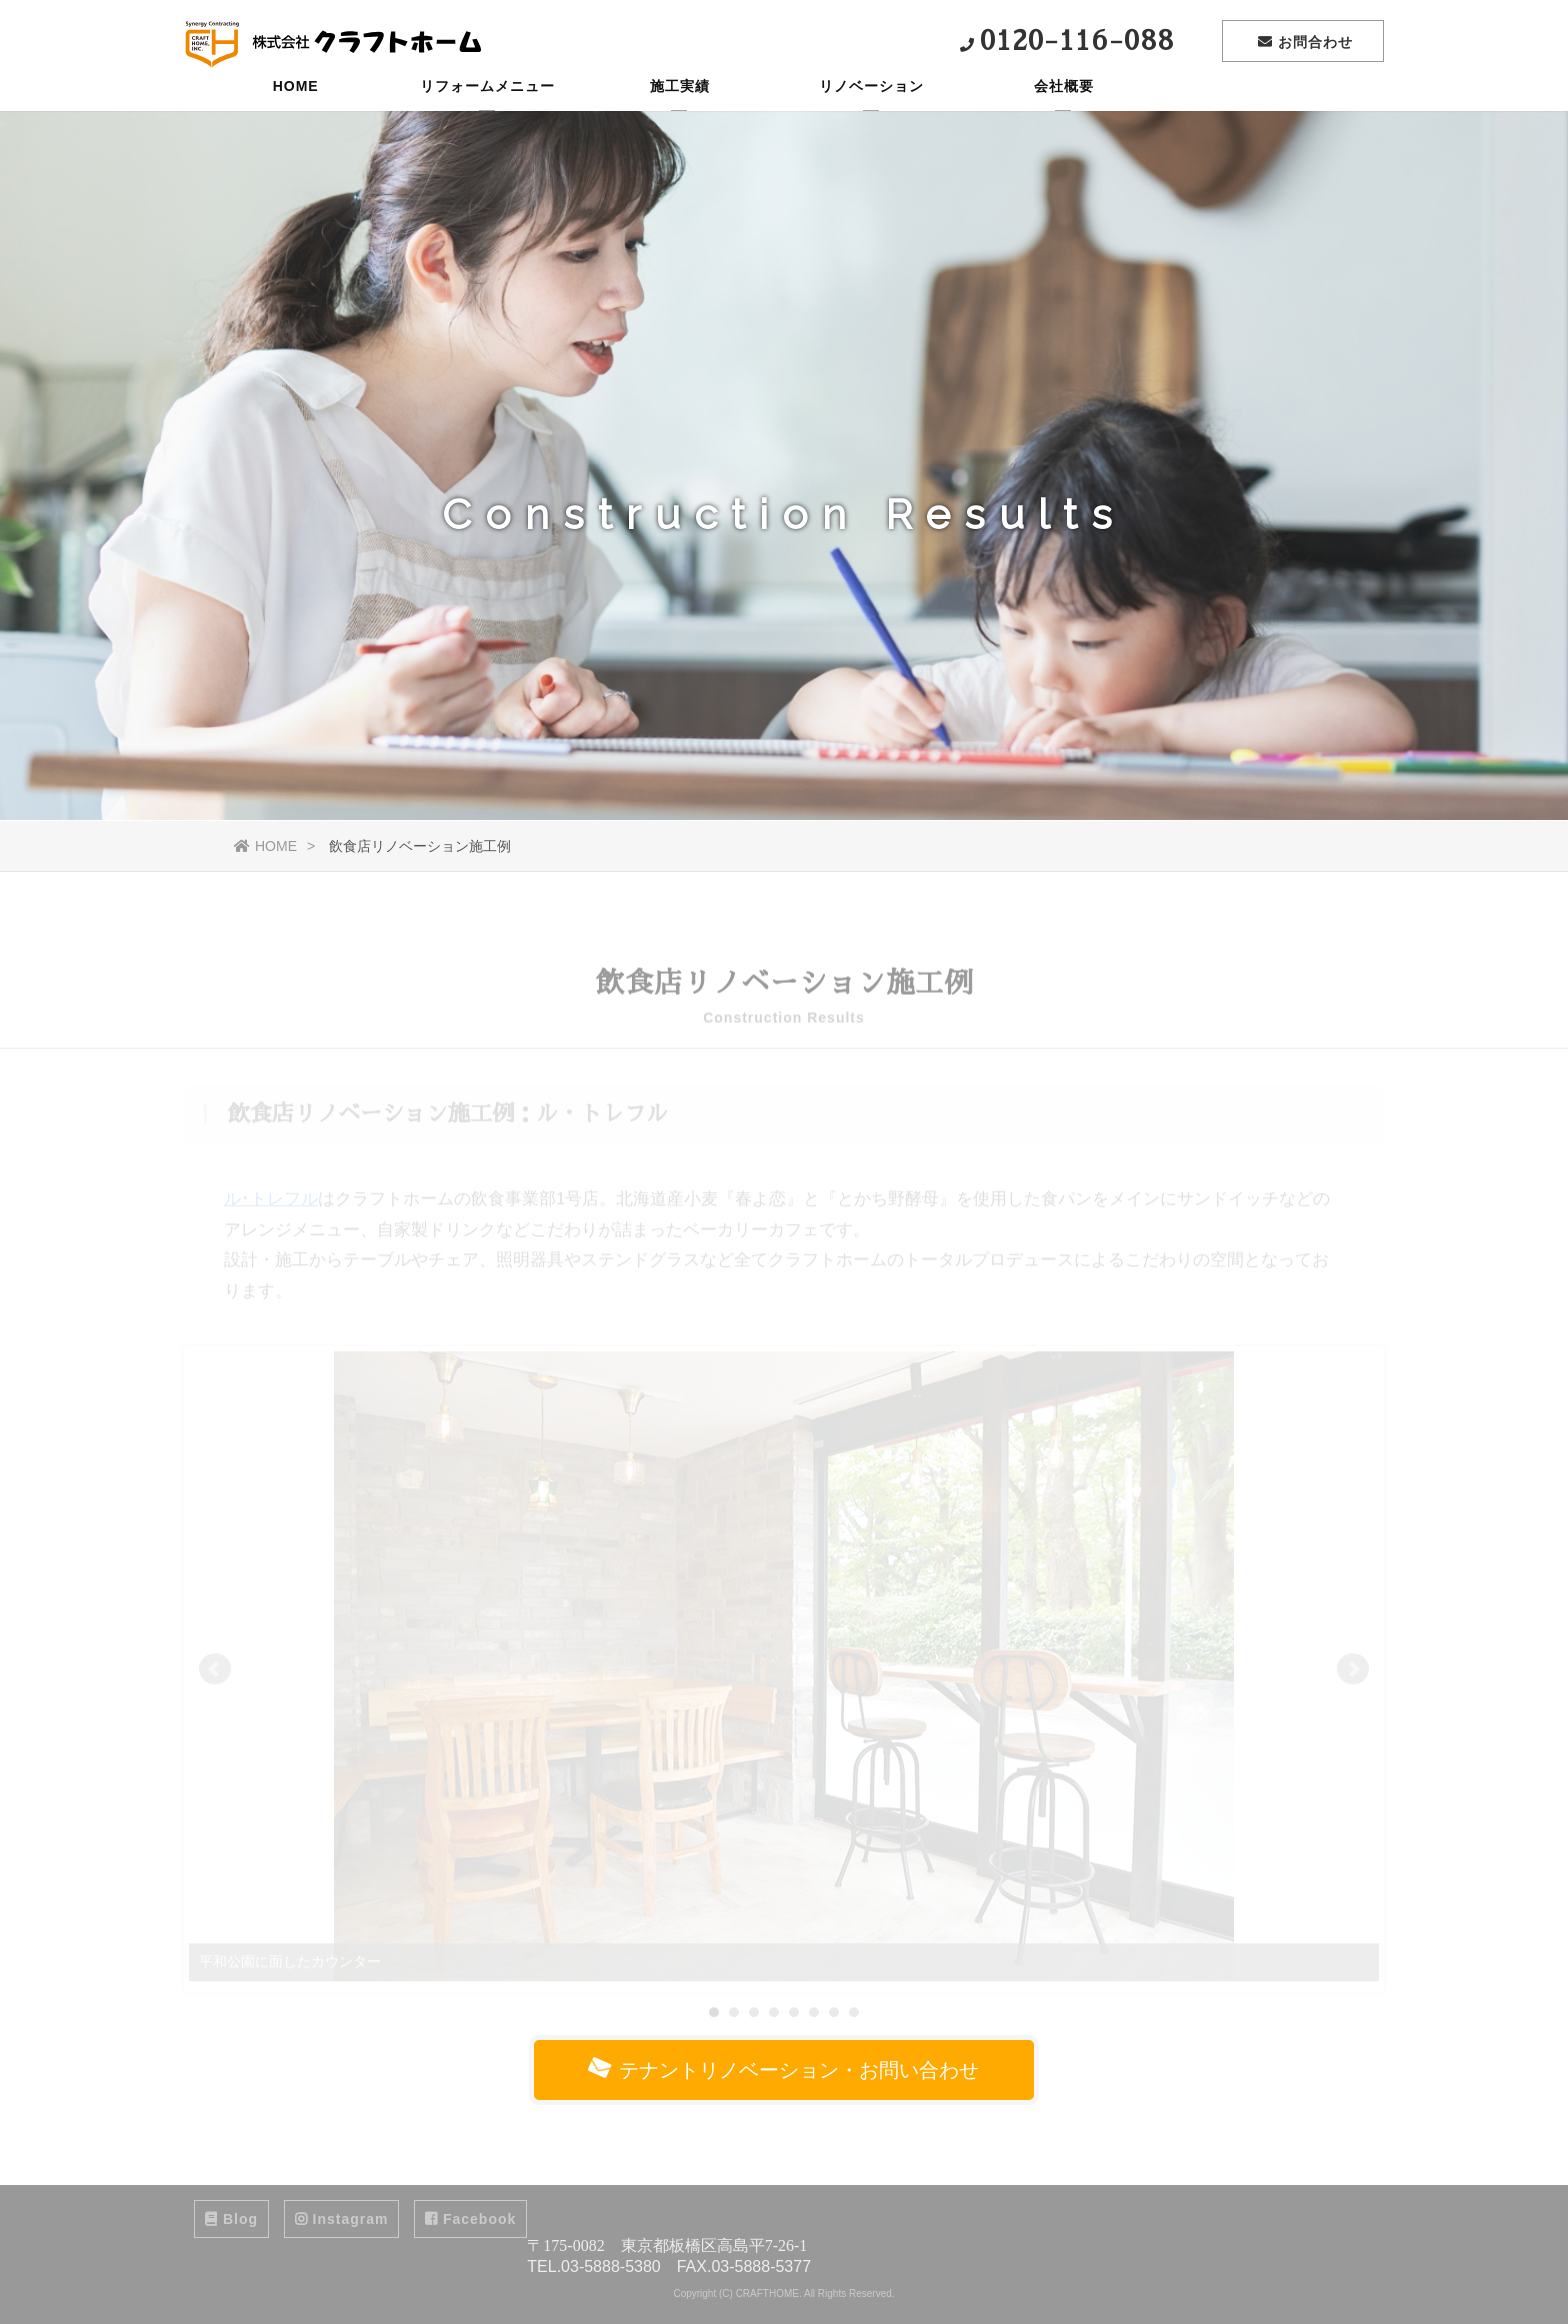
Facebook (470, 2219)
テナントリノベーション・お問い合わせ (782, 2070)
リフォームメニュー (487, 115)
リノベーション (871, 115)
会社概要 (1064, 115)
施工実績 (680, 115)
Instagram (342, 2219)
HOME (296, 115)
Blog (231, 2219)
